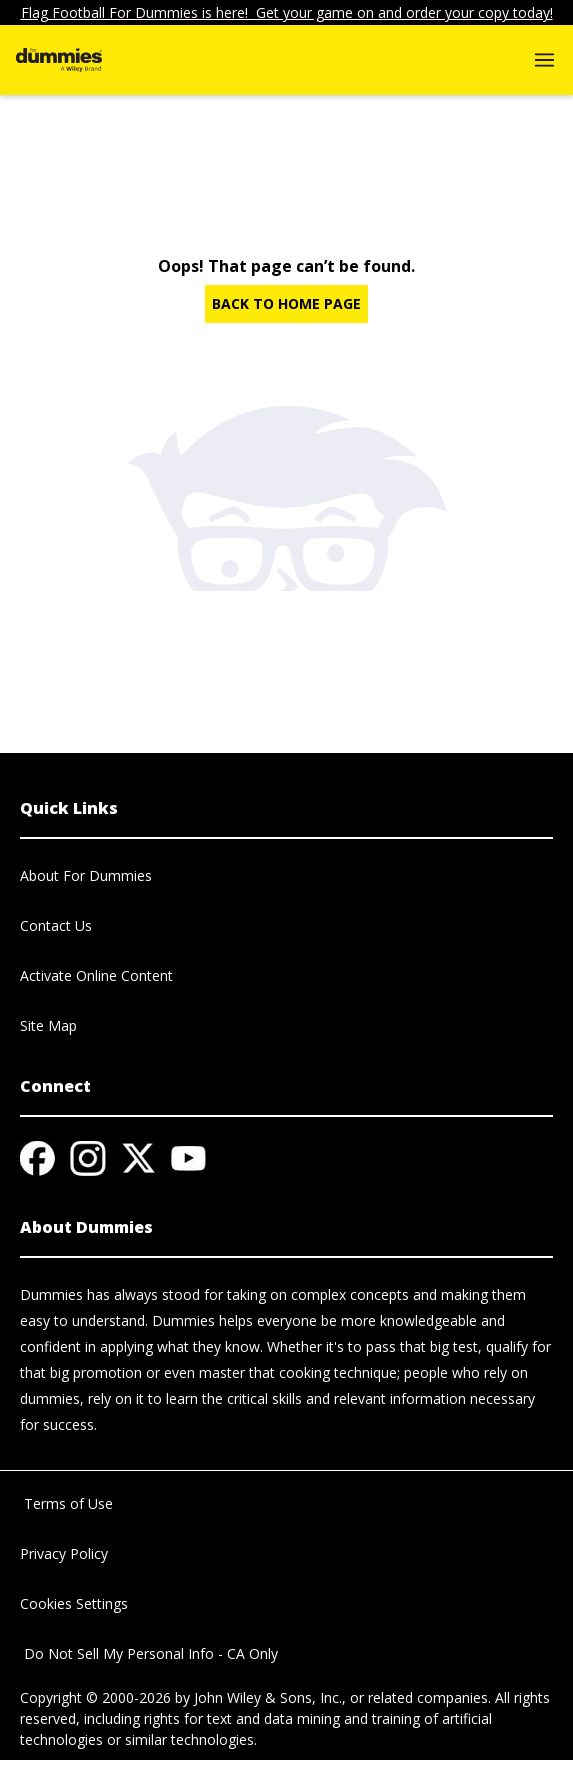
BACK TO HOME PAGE (286, 303)
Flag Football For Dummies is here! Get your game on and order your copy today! (287, 12)
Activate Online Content (96, 975)
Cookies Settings (74, 1603)
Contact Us (56, 925)
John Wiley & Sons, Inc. (268, 1697)
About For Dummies (86, 875)
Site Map (48, 1025)
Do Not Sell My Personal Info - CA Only (149, 1653)
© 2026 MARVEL (73, 1781)
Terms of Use (66, 1503)
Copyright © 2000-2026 (95, 1697)
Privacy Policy (64, 1553)
